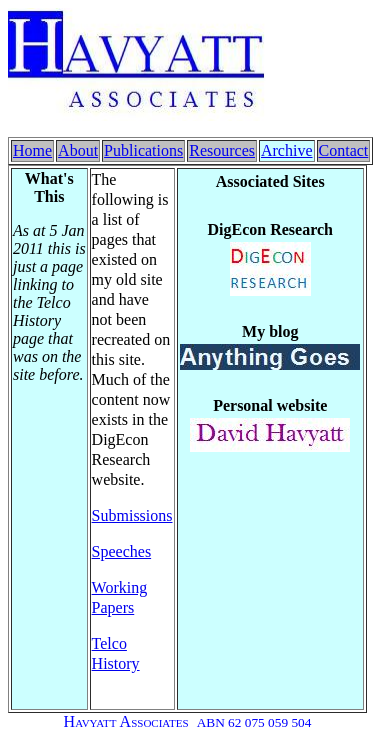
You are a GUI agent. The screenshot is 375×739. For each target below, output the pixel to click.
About (78, 150)
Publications (143, 150)
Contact (344, 150)
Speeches (122, 551)
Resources (222, 150)
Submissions (132, 515)
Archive (287, 150)
